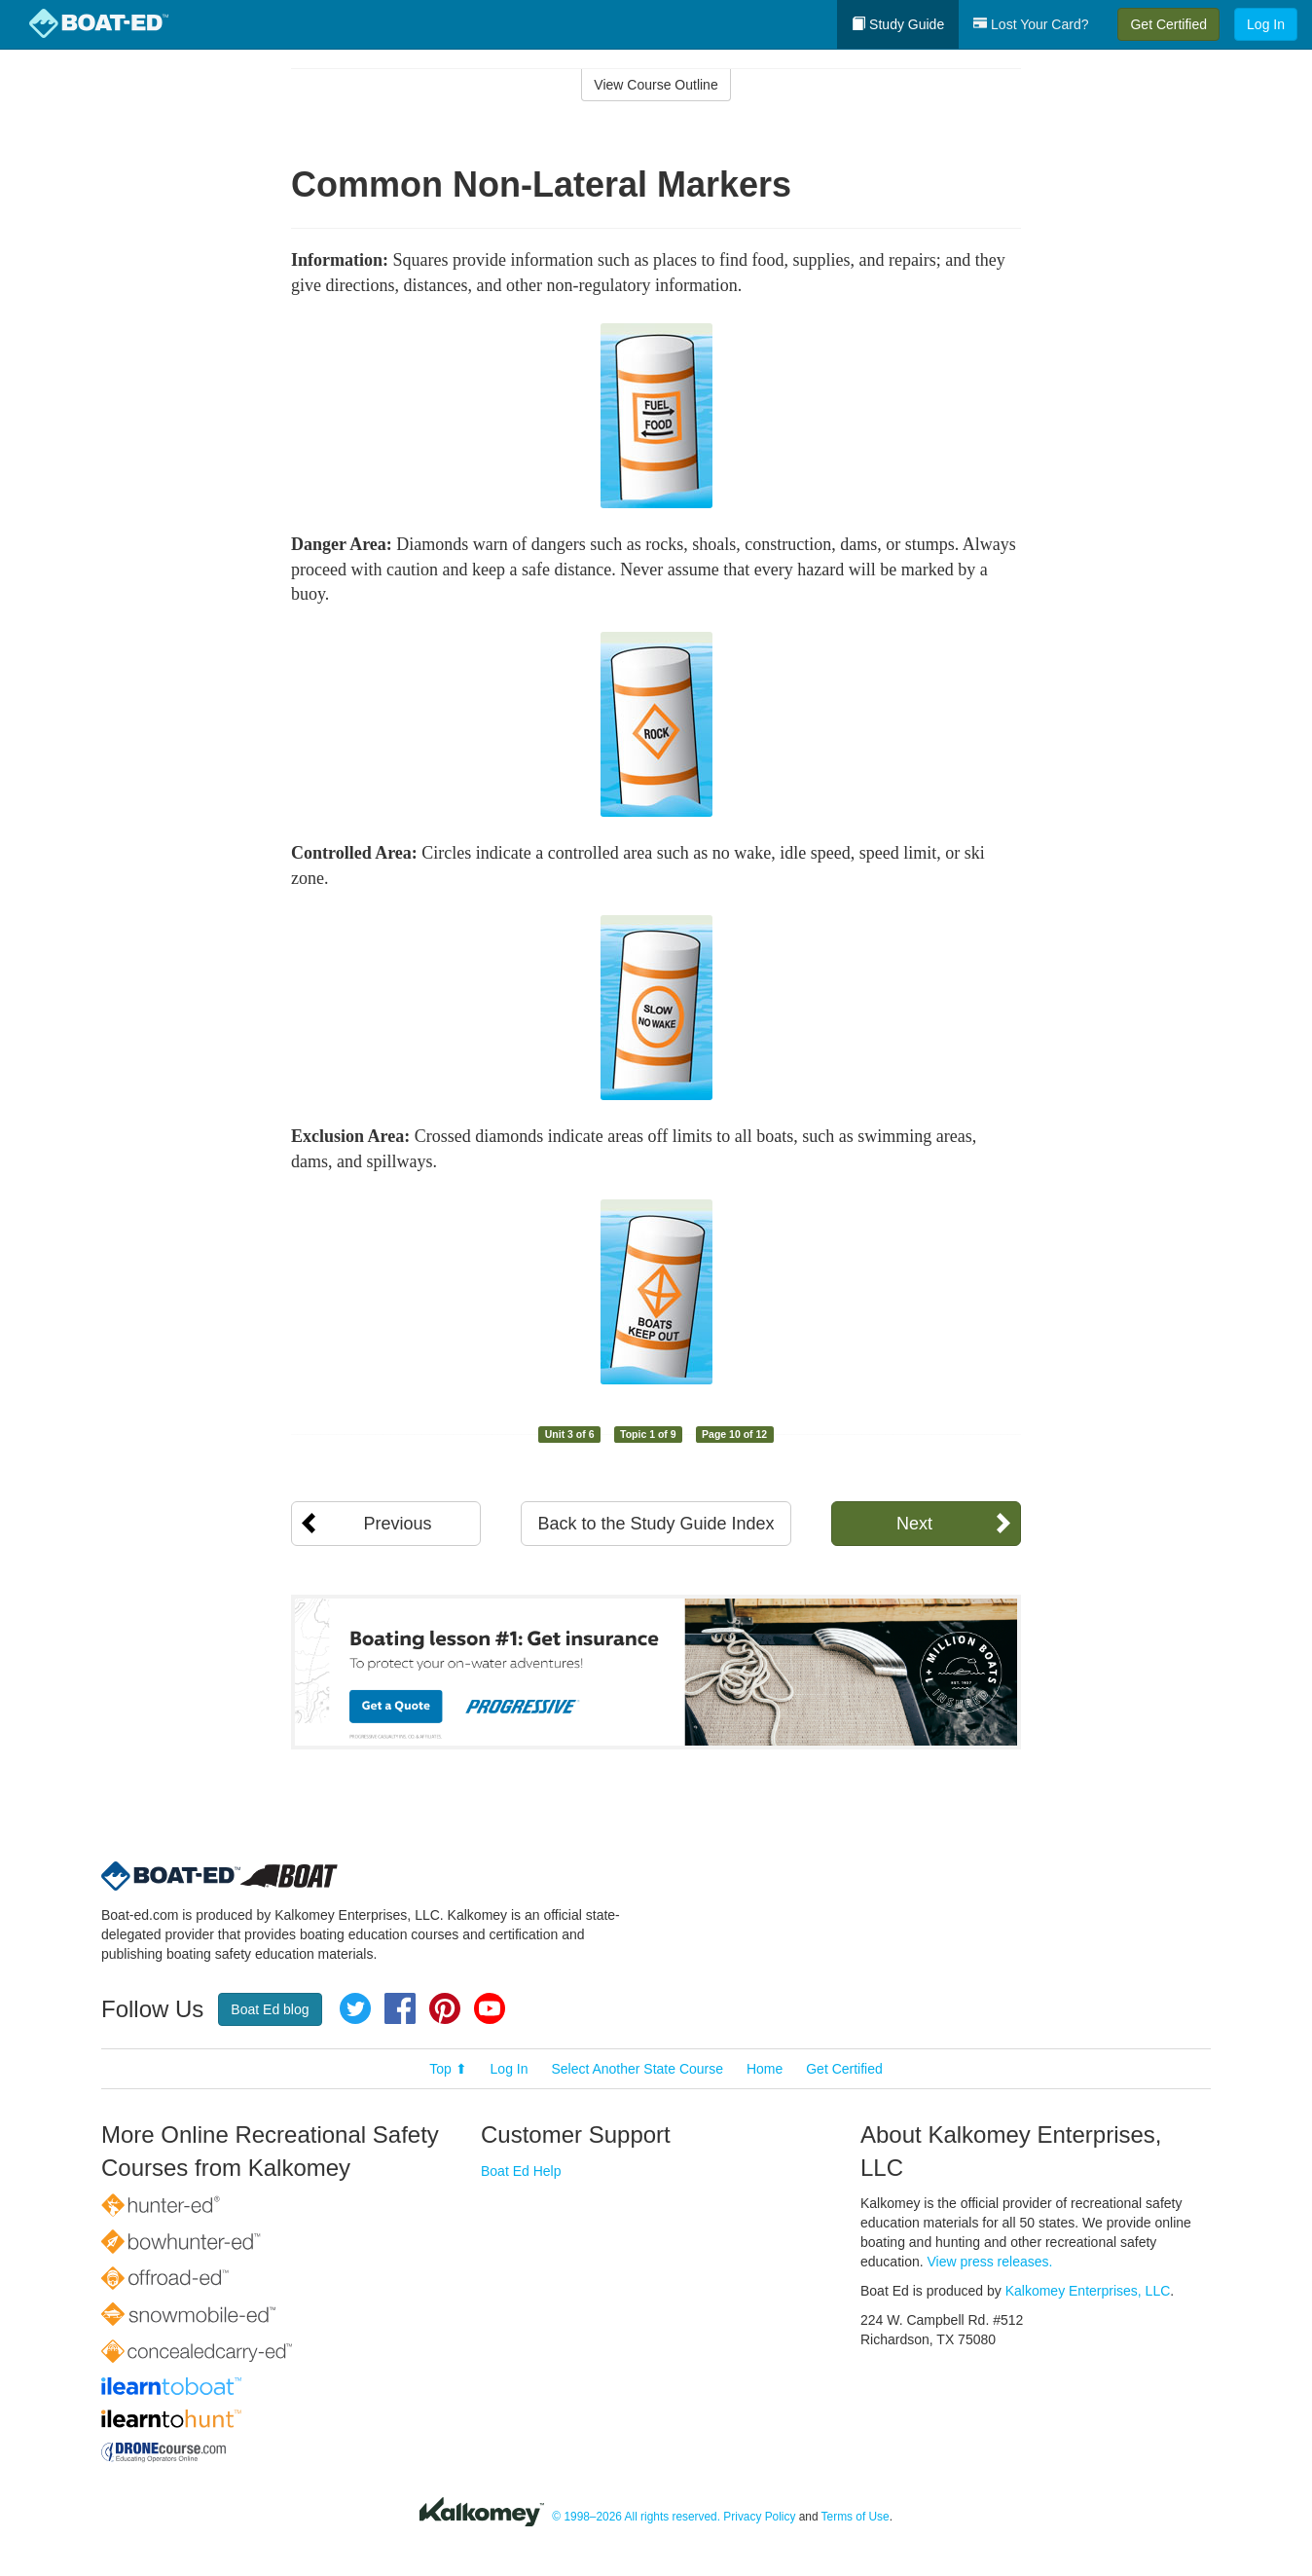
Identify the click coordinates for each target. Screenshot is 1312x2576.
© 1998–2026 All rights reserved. (636, 2516)
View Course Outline (655, 84)
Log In (1266, 24)
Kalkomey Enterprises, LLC (1088, 2291)
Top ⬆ (447, 2069)
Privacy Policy (759, 2516)
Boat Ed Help (521, 2171)
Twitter (355, 2008)
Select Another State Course (637, 2069)
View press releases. (990, 2261)
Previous (397, 1523)
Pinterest (444, 2008)
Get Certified (1168, 24)
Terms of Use (855, 2516)
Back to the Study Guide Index (655, 1523)
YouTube (489, 2008)
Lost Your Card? (1030, 24)
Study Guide (898, 24)
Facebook (400, 2008)
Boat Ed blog (270, 2009)
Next (914, 1523)
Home (765, 2069)
